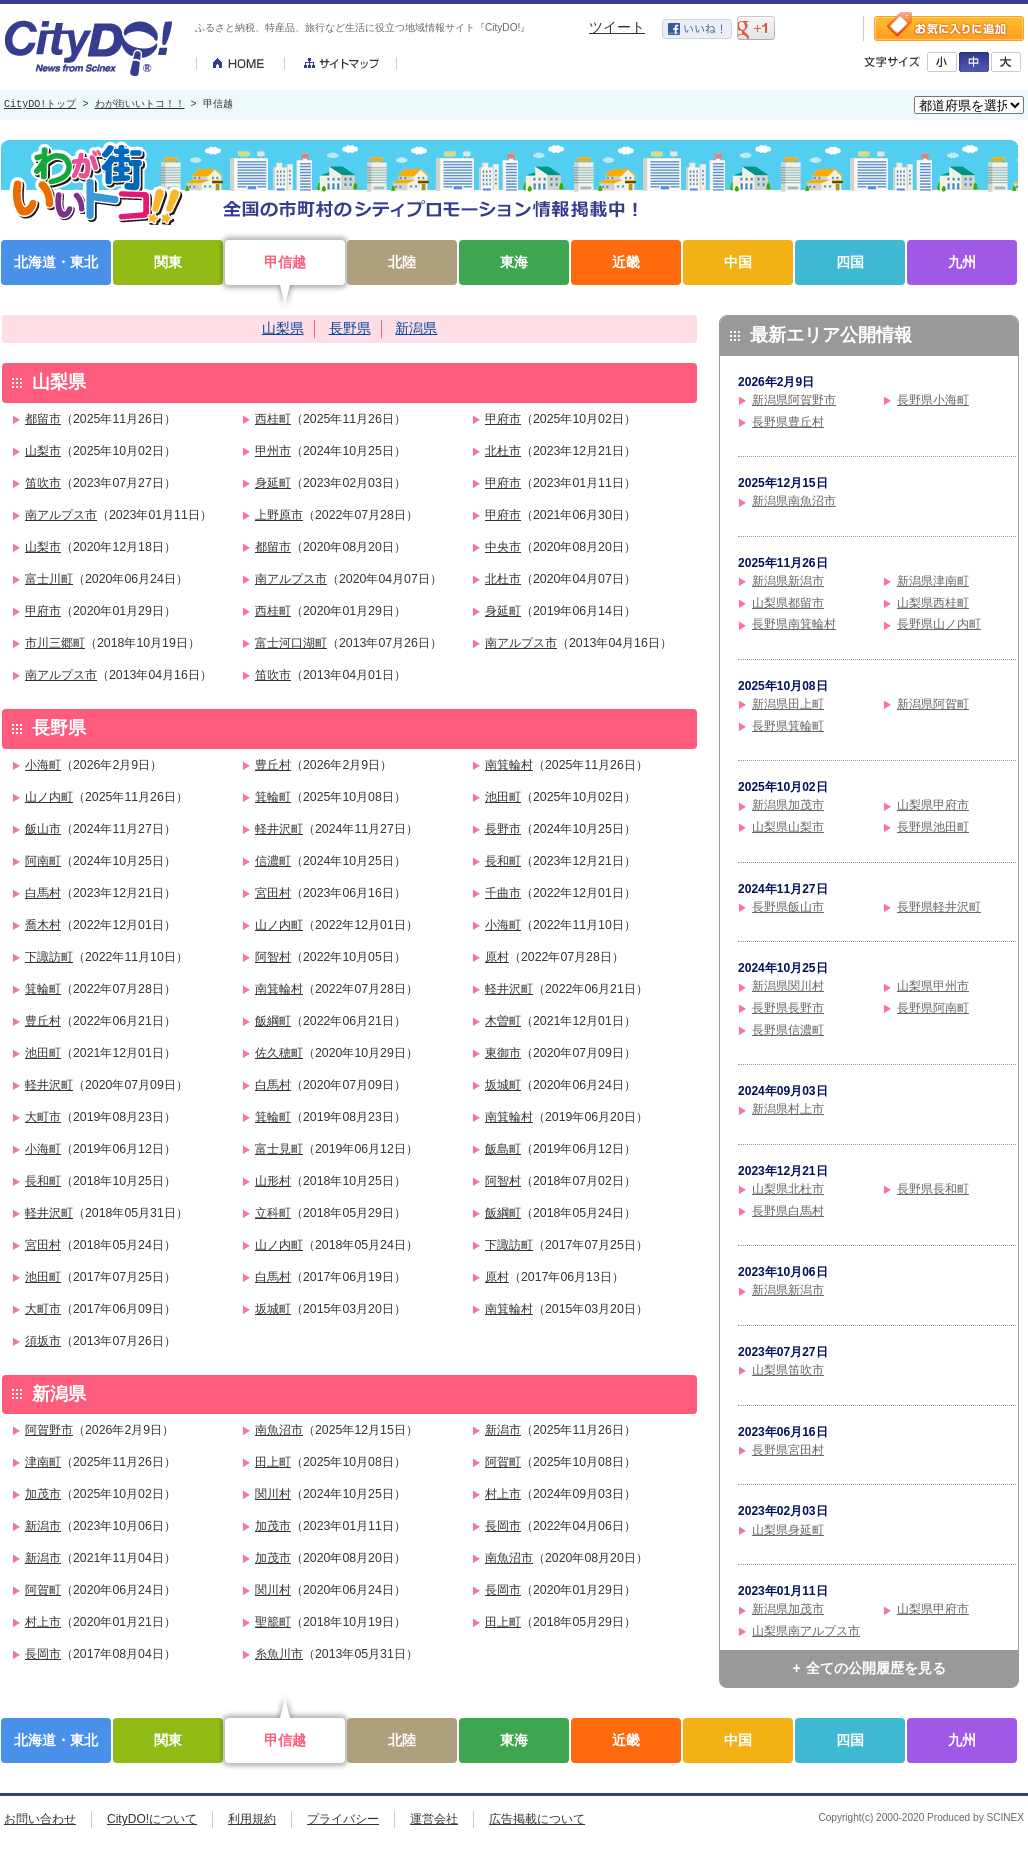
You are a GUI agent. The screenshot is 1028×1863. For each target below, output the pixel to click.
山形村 (273, 1181)
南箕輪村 (509, 765)
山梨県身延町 (788, 1530)
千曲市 (503, 893)
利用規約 (252, 1819)
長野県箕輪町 (788, 726)
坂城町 (503, 1085)
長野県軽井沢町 (939, 907)
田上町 (273, 1462)
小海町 (43, 765)
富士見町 (279, 1149)
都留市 (43, 419)
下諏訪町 (49, 957)
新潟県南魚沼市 (794, 501)
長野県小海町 (933, 400)
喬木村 (43, 925)
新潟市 (503, 1430)
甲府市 (503, 419)
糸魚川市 (279, 1654)
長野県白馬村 (788, 1211)
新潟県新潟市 (788, 581)
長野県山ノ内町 (939, 624)
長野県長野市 (788, 1008)
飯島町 (503, 1149)
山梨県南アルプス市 (806, 1631)
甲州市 (273, 451)
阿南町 (43, 861)
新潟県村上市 (788, 1109)
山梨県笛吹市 (788, 1370)
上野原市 (279, 515)
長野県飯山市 (788, 907)
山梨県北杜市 (788, 1189)
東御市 (503, 1053)
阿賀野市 (49, 1430)
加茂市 (43, 1494)
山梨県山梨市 (788, 827)
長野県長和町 (933, 1189)
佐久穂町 (279, 1053)
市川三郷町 (55, 643)
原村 (497, 957)
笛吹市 (43, 483)
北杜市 (503, 451)
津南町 (43, 1462)
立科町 (273, 1213)
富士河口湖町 (291, 643)
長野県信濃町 (788, 1030)
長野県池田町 (933, 827)
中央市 (503, 547)
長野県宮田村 (788, 1450)
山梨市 (43, 451)
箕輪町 (273, 797)
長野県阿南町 (933, 1008)
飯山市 (43, 829)
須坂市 (43, 1341)
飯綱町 (273, 1021)
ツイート (617, 27)
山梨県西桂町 (933, 603)
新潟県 (416, 328)
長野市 (503, 829)
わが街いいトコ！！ (140, 105)
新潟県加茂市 (788, 805)
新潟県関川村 (788, 986)
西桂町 (273, 419)
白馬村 (43, 893)
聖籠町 (273, 1622)
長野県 (350, 328)
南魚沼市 (279, 1430)
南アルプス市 (61, 515)
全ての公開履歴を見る (876, 1668)
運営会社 (434, 1819)
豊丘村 (273, 765)
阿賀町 (503, 1462)
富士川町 (49, 579)
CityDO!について (152, 1819)
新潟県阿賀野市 (794, 400)
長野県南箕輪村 (794, 624)
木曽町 (503, 1021)
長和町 (503, 861)
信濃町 (273, 861)
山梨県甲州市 (933, 986)
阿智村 (273, 957)
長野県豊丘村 (788, 422)
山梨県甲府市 (933, 805)
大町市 (43, 1117)
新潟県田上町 (788, 704)
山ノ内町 (49, 797)
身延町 (273, 483)
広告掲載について (537, 1819)
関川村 (273, 1494)
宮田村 (273, 893)
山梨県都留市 (788, 603)
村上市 (503, 1494)
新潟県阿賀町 (933, 704)
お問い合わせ (40, 1819)
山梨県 (283, 328)
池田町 (503, 797)
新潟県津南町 (933, 581)
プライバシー (343, 1819)
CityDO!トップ (40, 105)
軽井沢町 (279, 829)
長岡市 (503, 1526)
